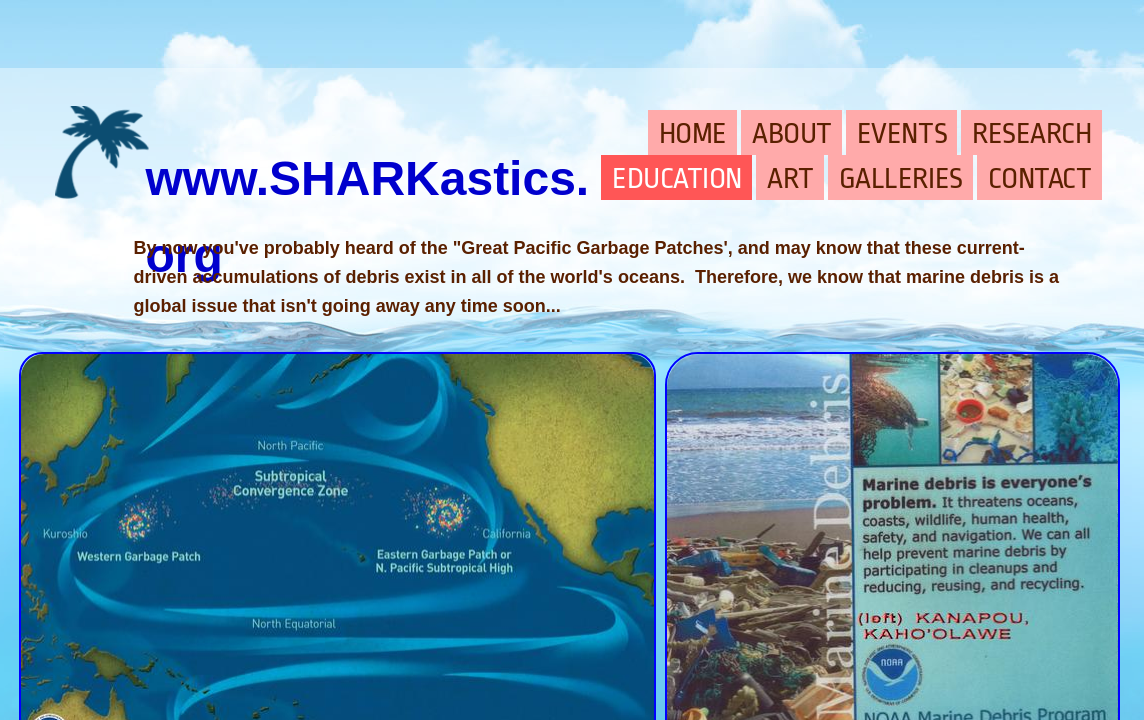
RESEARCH (1031, 134)
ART (790, 179)
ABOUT (792, 134)
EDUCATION (677, 179)
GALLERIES (901, 179)
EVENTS (902, 134)
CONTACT (1040, 179)
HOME (693, 134)
